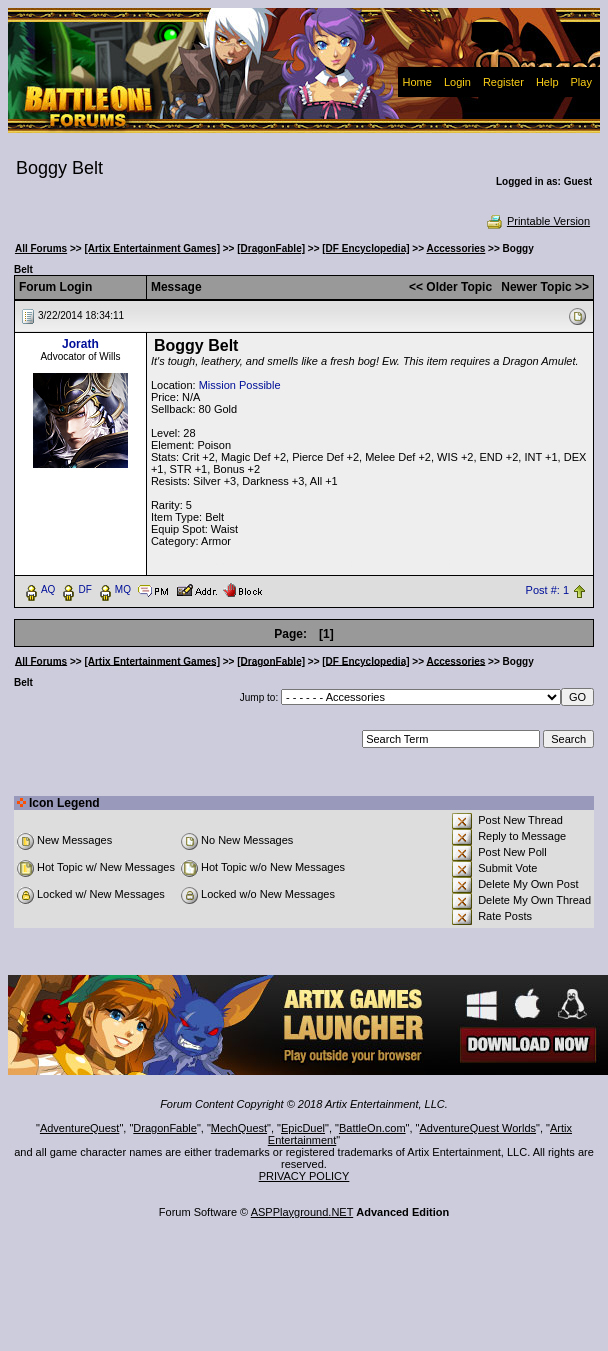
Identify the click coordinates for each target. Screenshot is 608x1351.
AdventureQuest (80, 1128)
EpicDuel (303, 1128)
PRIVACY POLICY (304, 1176)
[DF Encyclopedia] (365, 248)
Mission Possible (240, 385)
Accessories (455, 248)
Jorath (80, 344)
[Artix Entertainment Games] (152, 248)
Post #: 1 (547, 590)
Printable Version (537, 221)
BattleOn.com (372, 1128)
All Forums (41, 248)
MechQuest (239, 1128)
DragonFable (165, 1128)
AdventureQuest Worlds (478, 1128)
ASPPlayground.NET (302, 1212)
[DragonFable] (271, 248)
